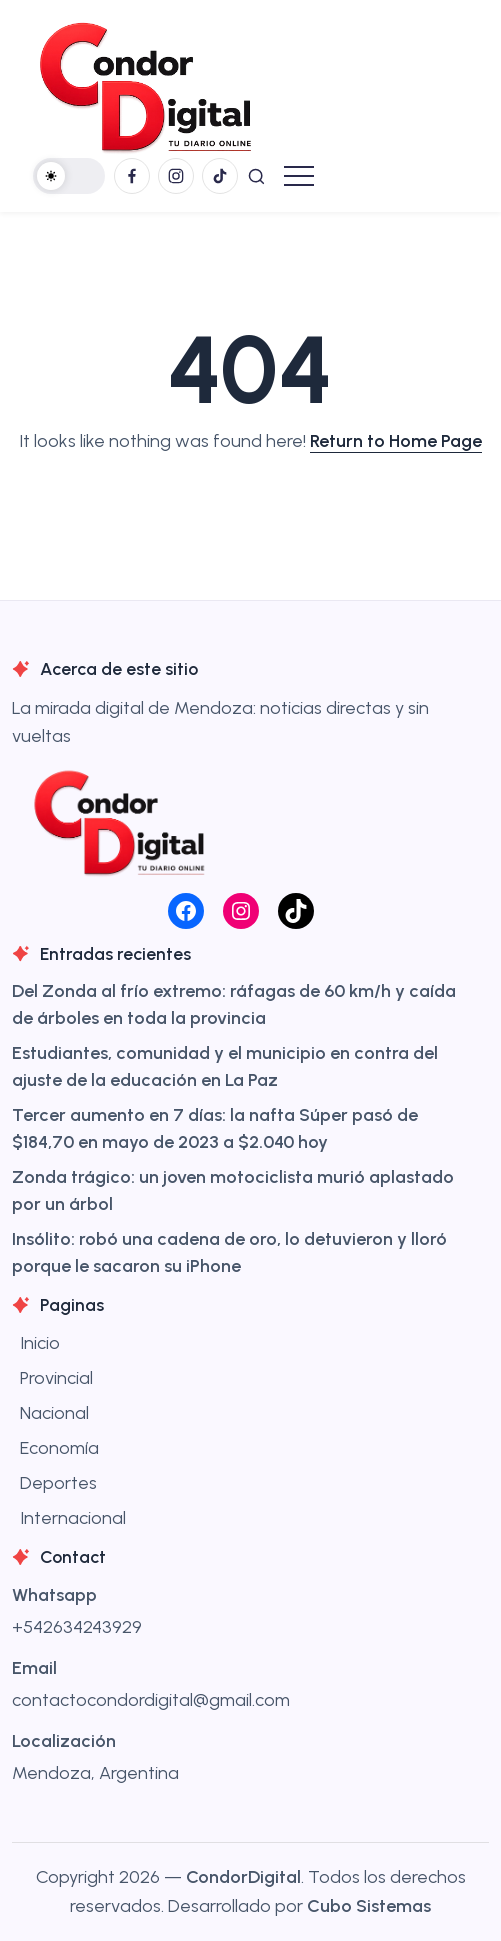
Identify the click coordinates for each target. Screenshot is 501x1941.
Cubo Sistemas (369, 1906)
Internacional (73, 1518)
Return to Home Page (396, 441)
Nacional (54, 1413)
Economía (59, 1448)
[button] (69, 176)
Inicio (40, 1343)
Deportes (58, 1483)
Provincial (56, 1378)
